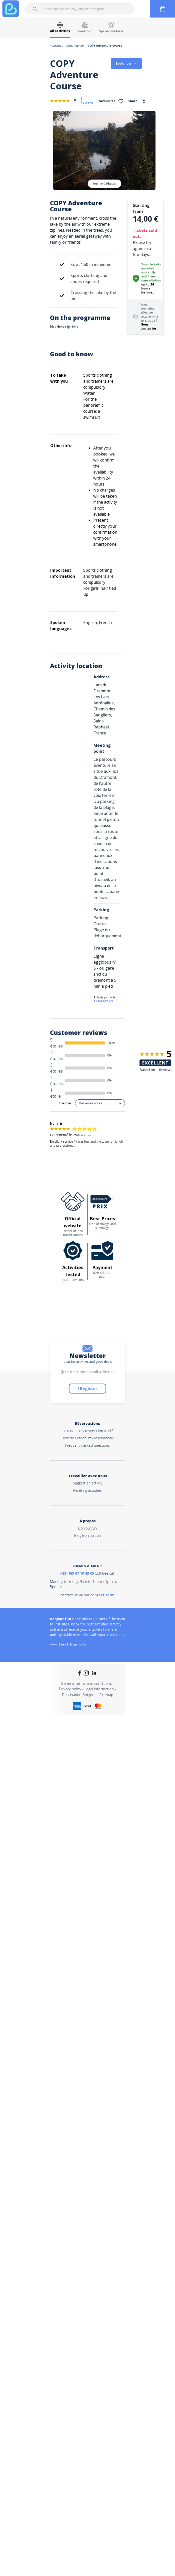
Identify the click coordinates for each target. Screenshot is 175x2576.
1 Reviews (87, 101)
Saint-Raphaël (75, 45)
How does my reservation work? (87, 1445)
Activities (57, 45)
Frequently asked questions (87, 1459)
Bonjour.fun (87, 1542)
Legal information (99, 1703)
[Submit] (36, 8)
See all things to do (72, 1659)
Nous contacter (148, 341)
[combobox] (80, 8)
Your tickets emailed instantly (151, 283)
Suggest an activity (87, 1497)
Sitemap (106, 1709)
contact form (102, 1609)
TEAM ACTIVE (104, 1016)
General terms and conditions (86, 1697)
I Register (87, 1403)
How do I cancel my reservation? (88, 1452)
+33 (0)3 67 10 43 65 (77, 1587)
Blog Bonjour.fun (87, 1550)
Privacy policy (70, 1703)
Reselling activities (87, 1504)
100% (111, 1057)
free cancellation (151, 293)
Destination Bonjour (79, 1709)
